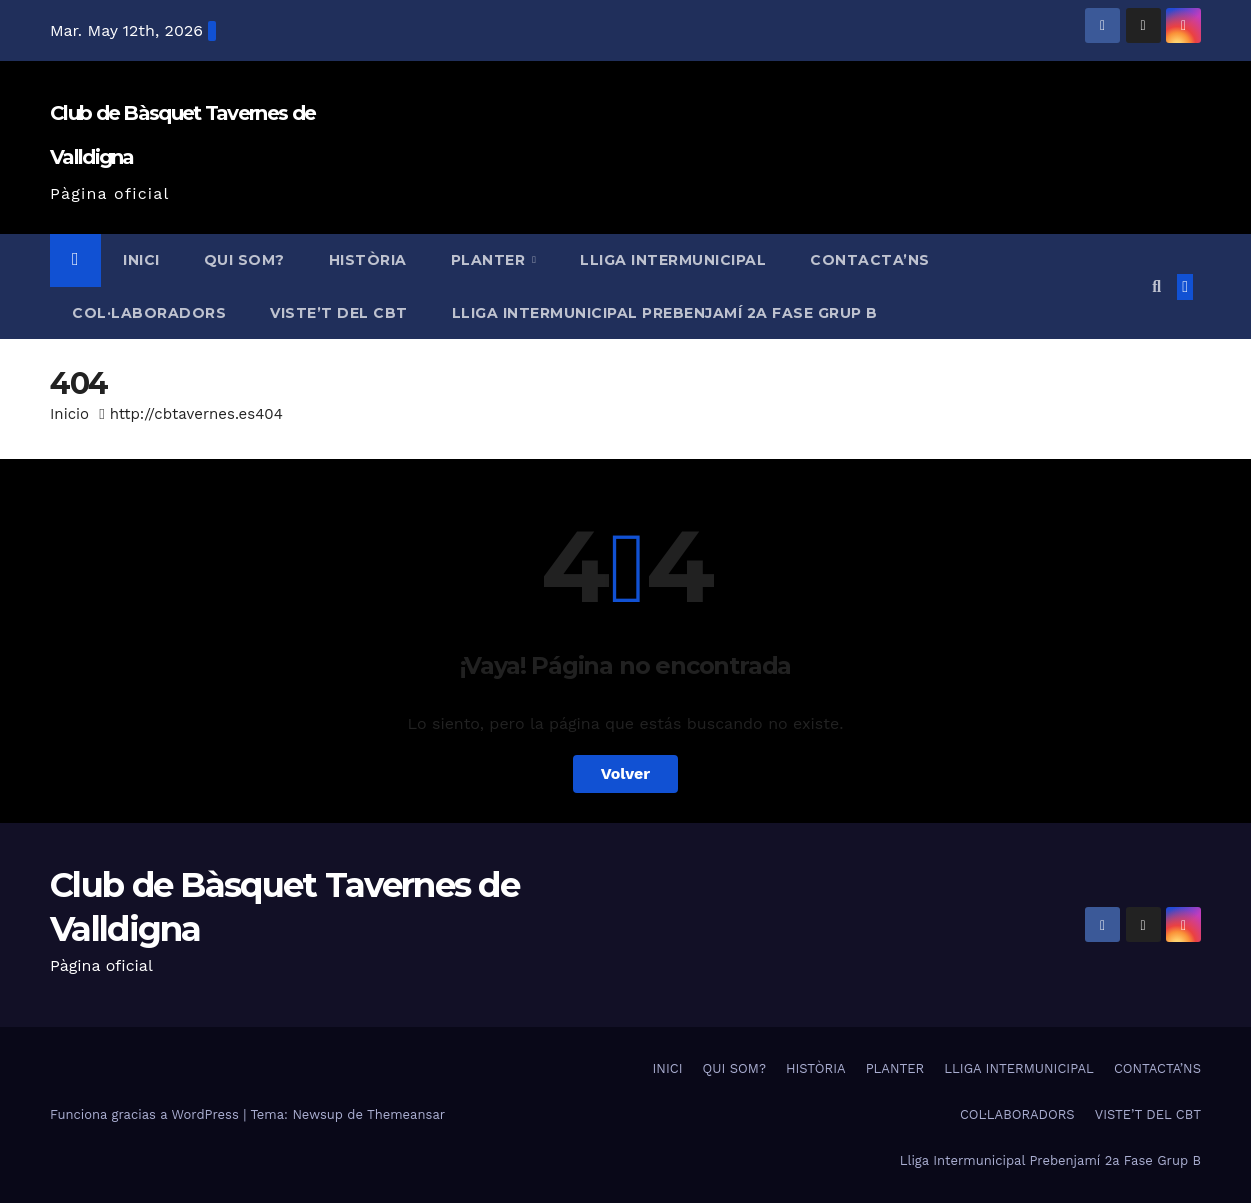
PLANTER (490, 260)
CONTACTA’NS (870, 260)
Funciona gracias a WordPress (146, 1114)
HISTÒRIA (368, 260)
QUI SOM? (244, 260)
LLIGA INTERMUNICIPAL (673, 260)
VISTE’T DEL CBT (339, 313)
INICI (141, 260)
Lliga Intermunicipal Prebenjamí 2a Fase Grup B (665, 313)
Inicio (69, 414)
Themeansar (406, 1114)
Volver (626, 773)
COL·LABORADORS (149, 313)
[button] (1156, 286)
